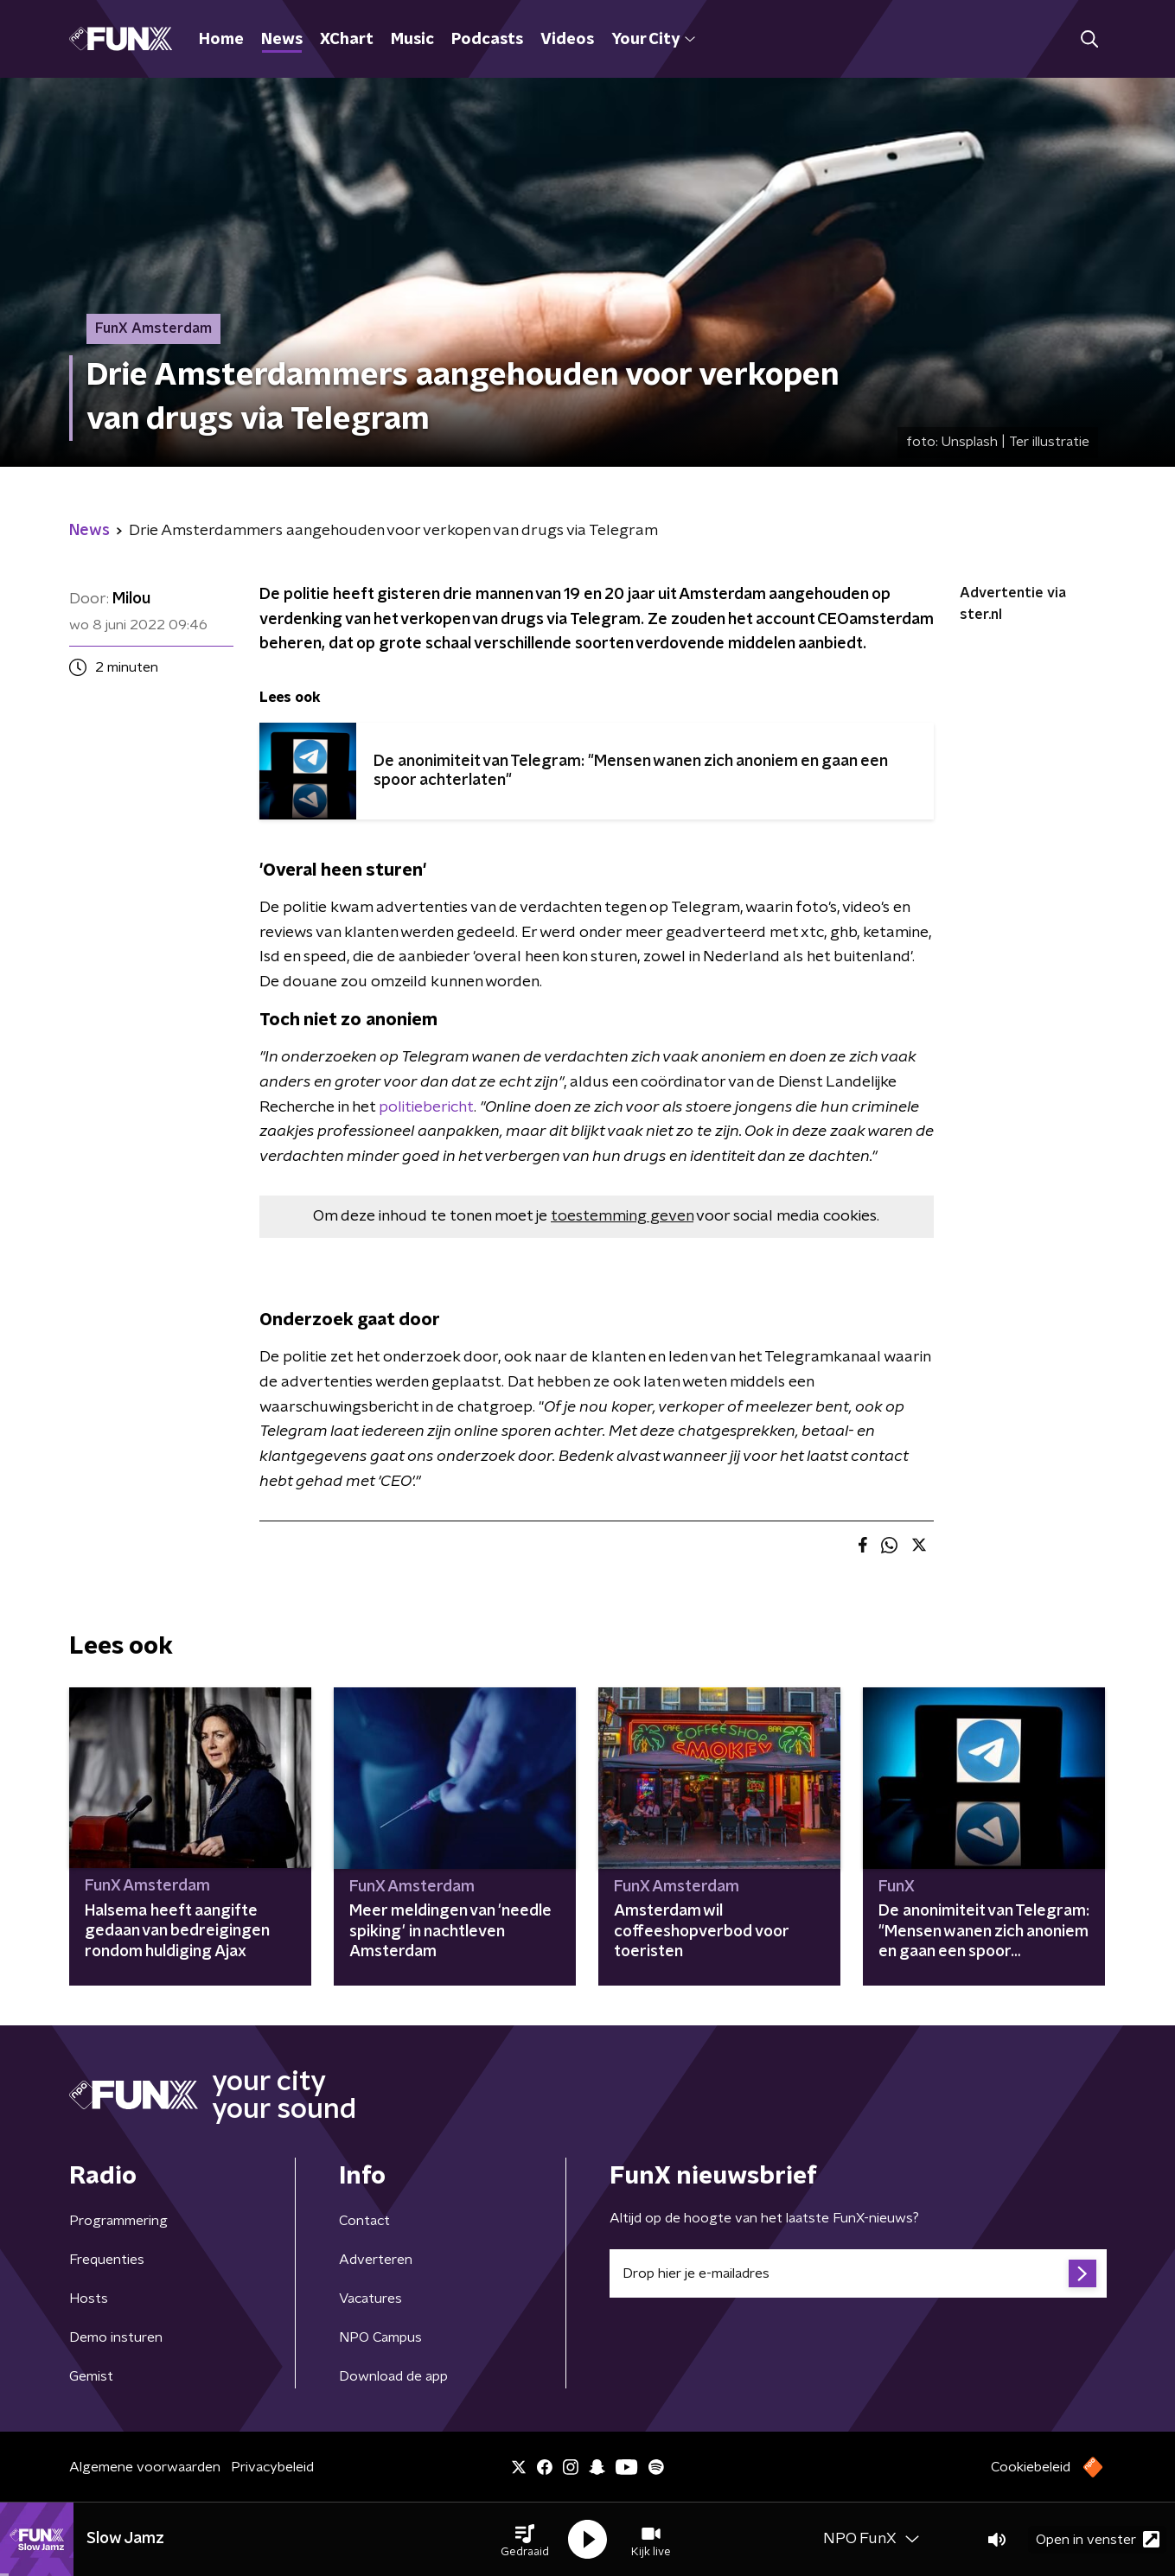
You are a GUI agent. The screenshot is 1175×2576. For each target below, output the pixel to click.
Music (412, 40)
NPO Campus (380, 2337)
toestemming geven (622, 1216)
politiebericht (426, 1107)
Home (221, 40)
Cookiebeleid (1030, 2467)
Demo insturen (116, 2337)
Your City (653, 40)
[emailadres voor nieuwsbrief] (858, 2273)
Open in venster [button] (1097, 2539)
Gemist (91, 2376)
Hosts (88, 2298)
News (282, 40)
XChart (347, 40)
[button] (524, 2539)
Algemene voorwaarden (144, 2467)
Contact (364, 2221)
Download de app (393, 2376)
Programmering (118, 2221)
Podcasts (487, 40)
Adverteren (375, 2260)
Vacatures (370, 2298)
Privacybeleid (272, 2467)
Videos (567, 40)
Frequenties (106, 2260)
